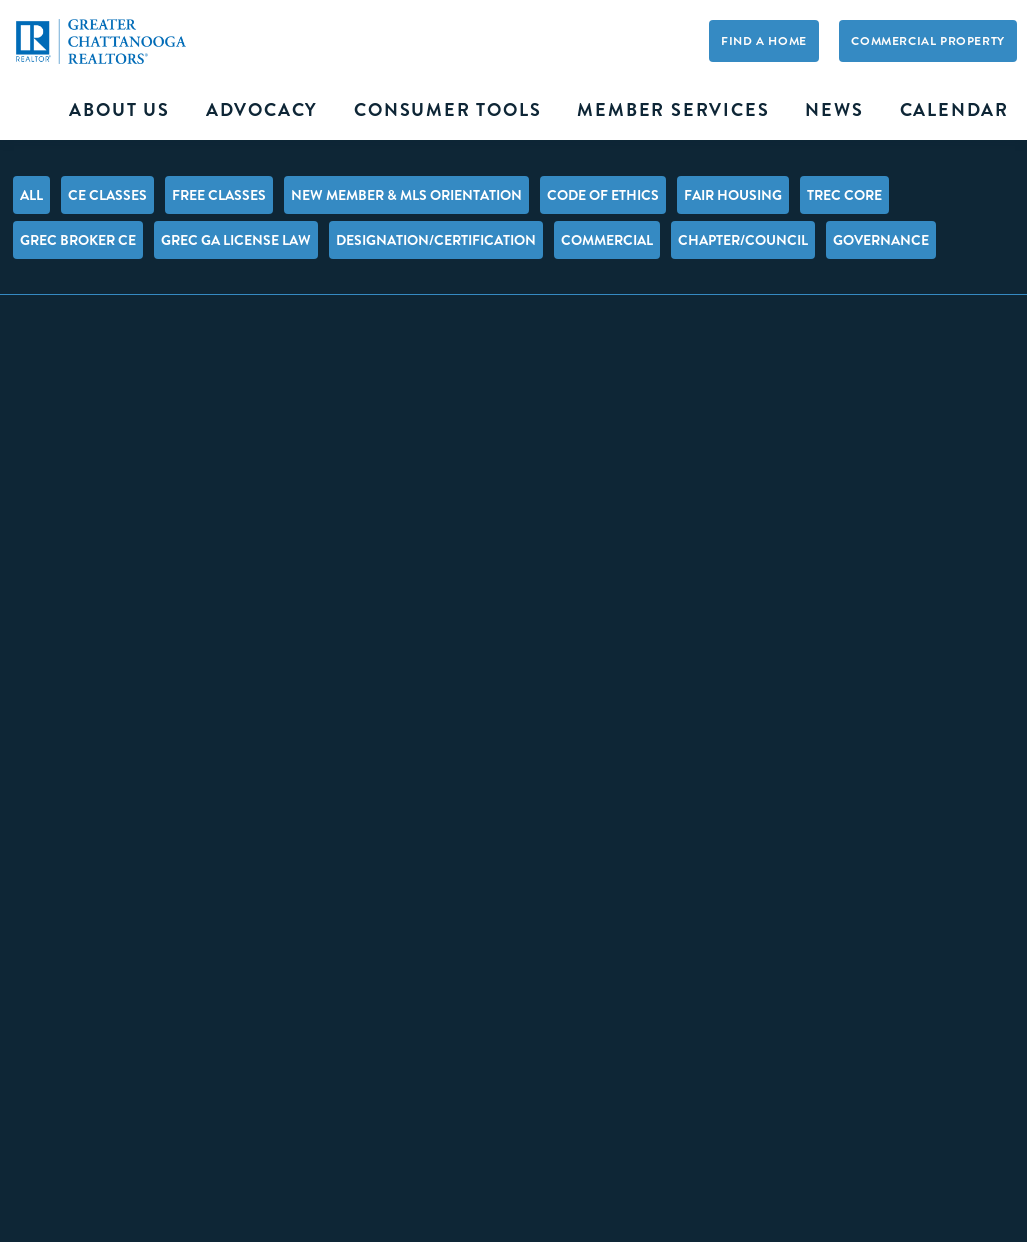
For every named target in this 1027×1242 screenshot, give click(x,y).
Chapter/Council (743, 240)
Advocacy (262, 110)
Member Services (673, 110)
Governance (881, 240)
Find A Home (764, 41)
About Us (119, 110)
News (834, 110)
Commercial (607, 240)
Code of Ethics (603, 195)
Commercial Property (927, 41)
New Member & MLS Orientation (406, 195)
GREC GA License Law (236, 240)
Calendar (954, 110)
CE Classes (107, 195)
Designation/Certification (436, 240)
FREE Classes (219, 195)
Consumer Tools (447, 110)
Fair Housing (733, 195)
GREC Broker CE (78, 240)
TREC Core (844, 195)
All (31, 195)
